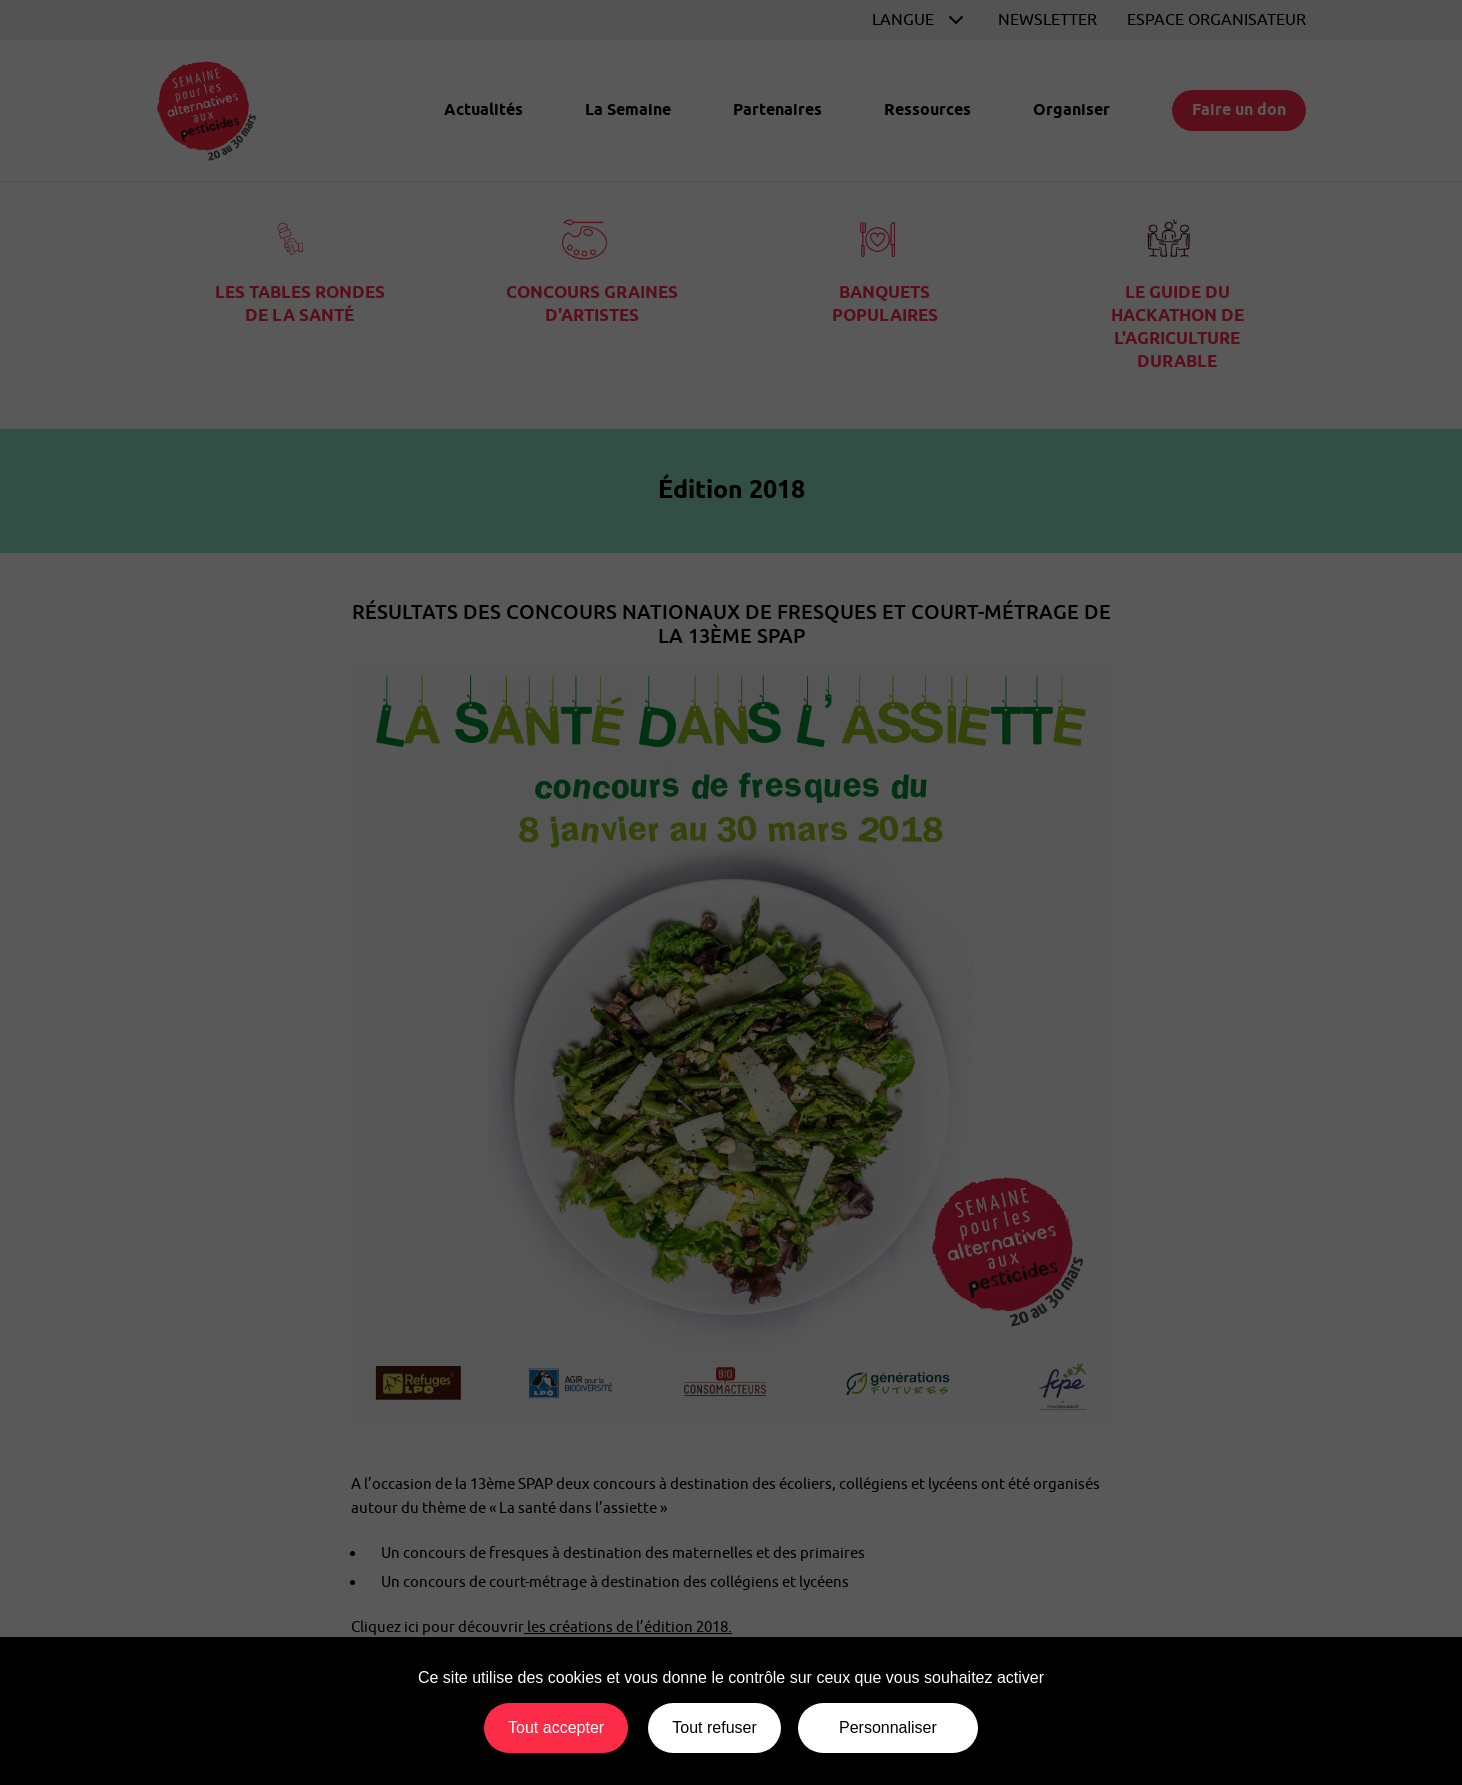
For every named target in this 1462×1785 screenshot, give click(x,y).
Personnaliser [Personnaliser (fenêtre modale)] (888, 1727)
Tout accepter (556, 1727)
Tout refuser (714, 1727)
